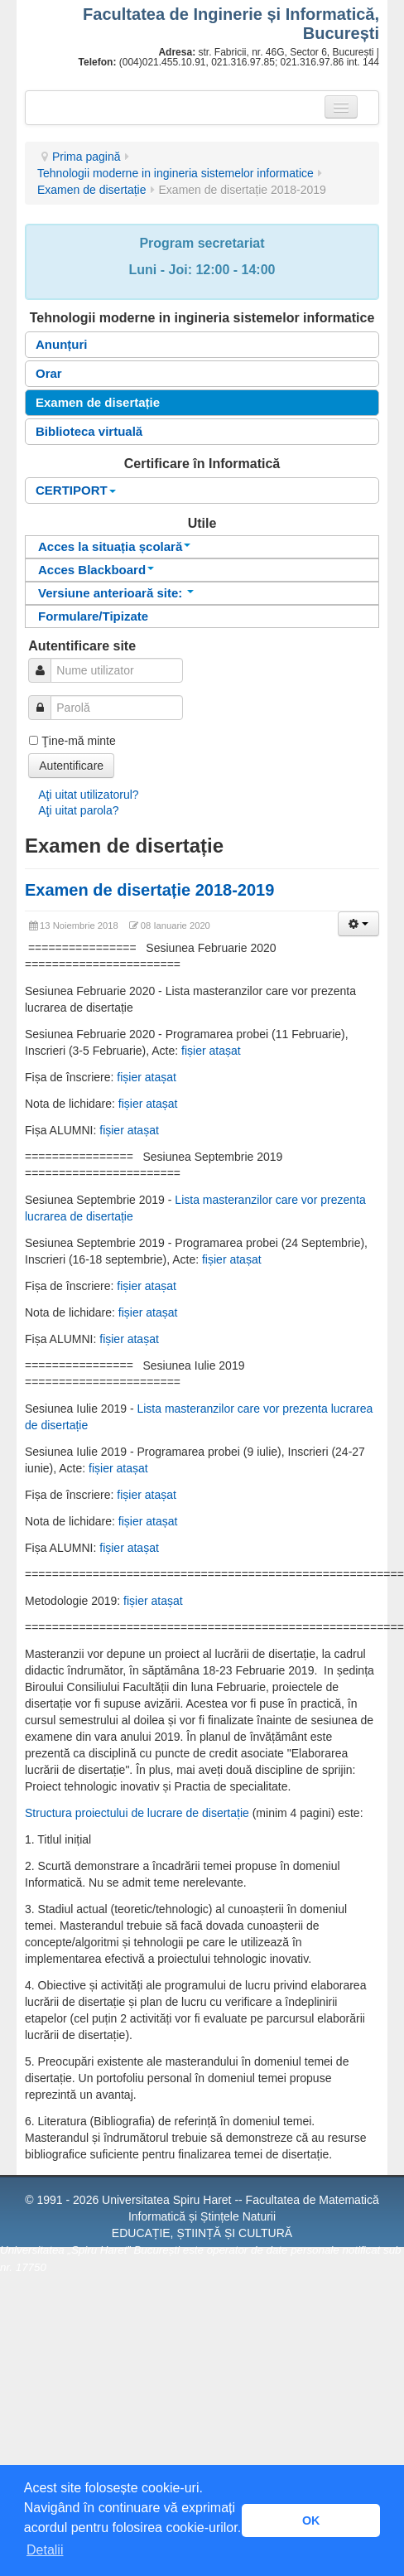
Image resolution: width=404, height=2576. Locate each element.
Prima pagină (86, 156)
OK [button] (311, 2520)
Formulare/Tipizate (93, 616)
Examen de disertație (92, 189)
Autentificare (71, 765)
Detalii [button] (44, 2550)
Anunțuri (61, 344)
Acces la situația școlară (114, 546)
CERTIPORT (76, 490)
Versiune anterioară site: (116, 593)
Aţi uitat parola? (78, 810)
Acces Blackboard (96, 570)
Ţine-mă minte (78, 740)
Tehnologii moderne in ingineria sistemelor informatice (175, 173)
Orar (49, 373)
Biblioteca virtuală (89, 431)
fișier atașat (211, 1050)
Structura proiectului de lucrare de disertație (137, 1813)
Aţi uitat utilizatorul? (88, 794)
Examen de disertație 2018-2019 (149, 890)
